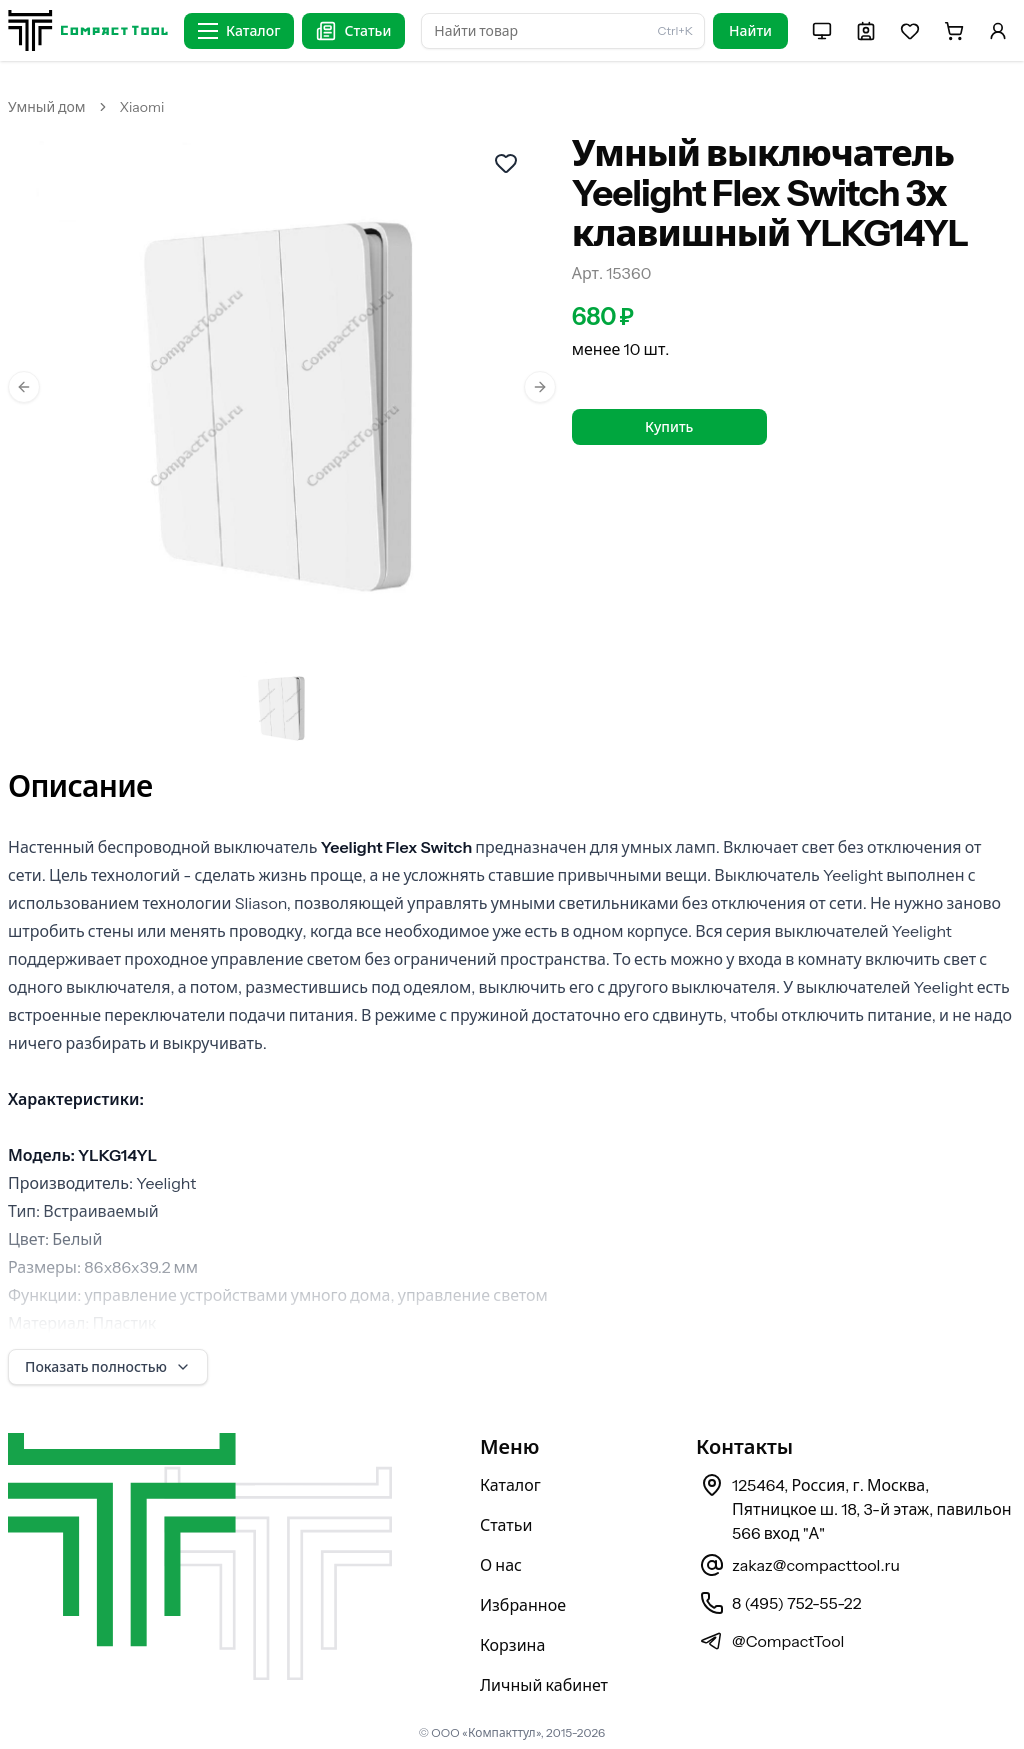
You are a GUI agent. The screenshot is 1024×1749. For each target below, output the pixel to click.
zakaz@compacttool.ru (816, 1565)
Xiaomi (142, 107)
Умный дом (47, 107)
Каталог (510, 1485)
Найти (750, 31)
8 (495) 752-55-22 (796, 1603)
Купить (669, 427)
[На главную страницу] (88, 30)
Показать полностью (108, 1367)
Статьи (506, 1525)
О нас (501, 1565)
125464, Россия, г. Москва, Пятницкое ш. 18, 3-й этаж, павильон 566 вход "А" (872, 1509)
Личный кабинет (544, 1685)
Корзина (512, 1645)
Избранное (523, 1605)
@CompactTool (788, 1641)
